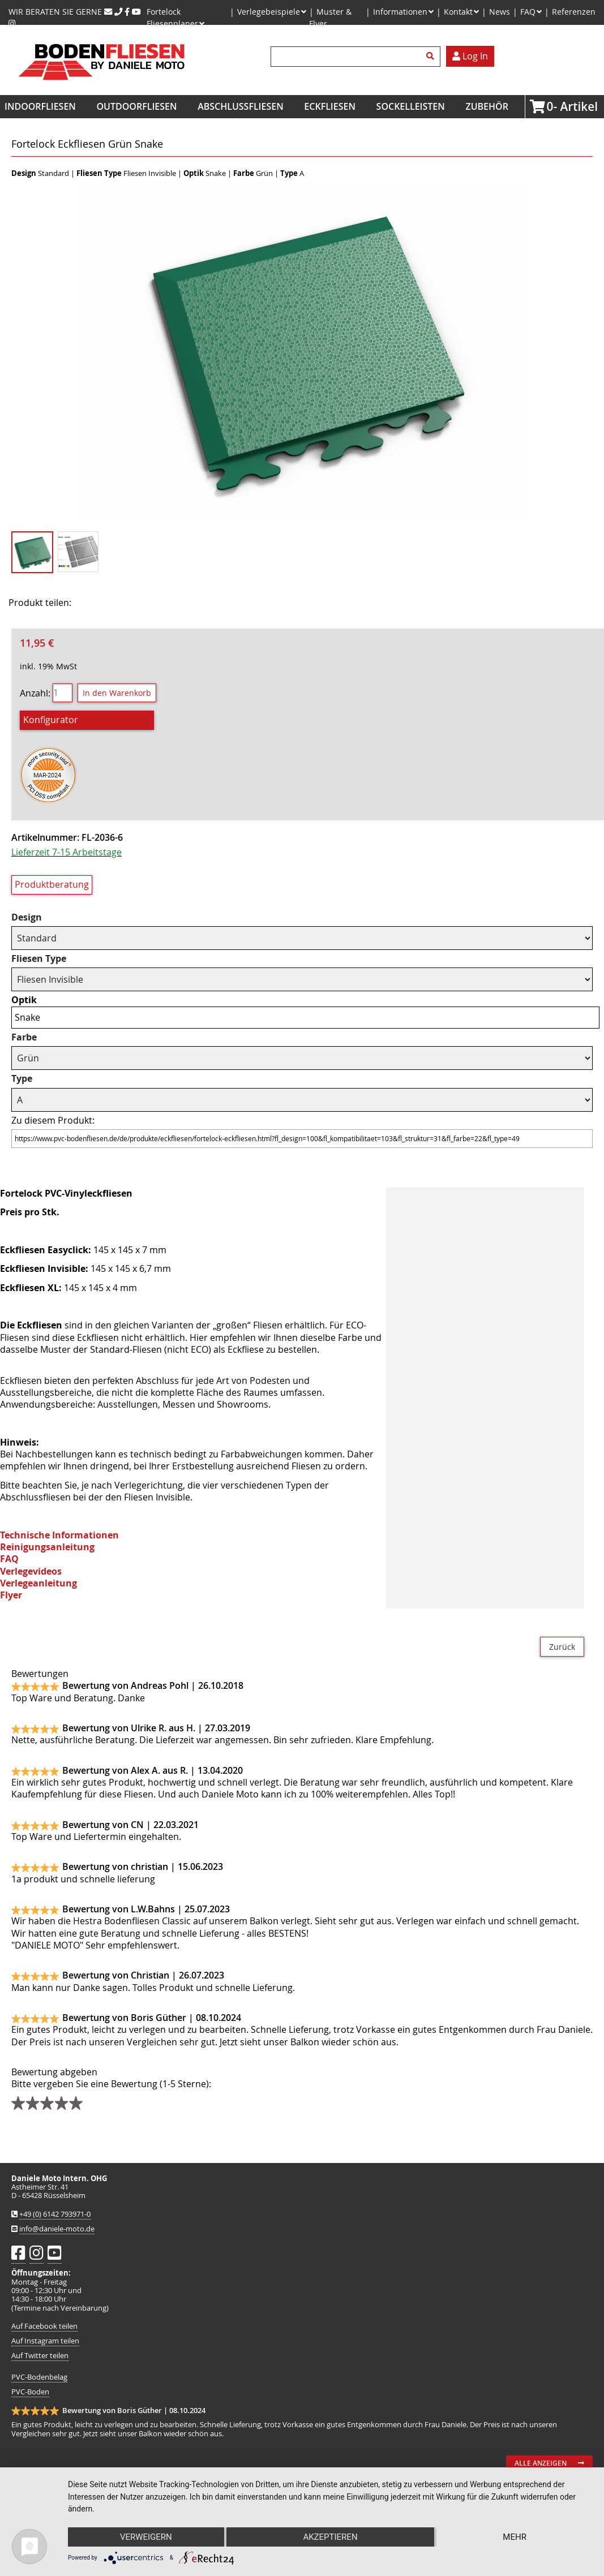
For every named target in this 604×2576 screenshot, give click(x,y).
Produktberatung (52, 884)
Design (26, 917)
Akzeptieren (330, 2537)
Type (21, 1079)
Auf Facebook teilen (44, 2326)
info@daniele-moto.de (57, 2229)
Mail (153, 603)
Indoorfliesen (40, 106)
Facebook (97, 603)
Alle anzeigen (541, 2463)
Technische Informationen (59, 1535)
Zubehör (486, 106)
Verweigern (146, 2537)
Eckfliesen (329, 106)
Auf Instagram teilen (45, 2341)
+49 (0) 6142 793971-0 (55, 2214)
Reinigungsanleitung (47, 1547)
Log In (470, 56)
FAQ (9, 1559)
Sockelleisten (410, 106)
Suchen (431, 56)
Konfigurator (50, 719)
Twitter (125, 603)
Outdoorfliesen (137, 106)
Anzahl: (35, 692)
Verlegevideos (31, 1571)
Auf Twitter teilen (39, 2355)
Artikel (550, 106)
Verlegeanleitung (38, 1583)
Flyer (11, 1595)
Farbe (24, 1037)
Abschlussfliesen (241, 106)
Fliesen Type (38, 959)
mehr (514, 2537)
